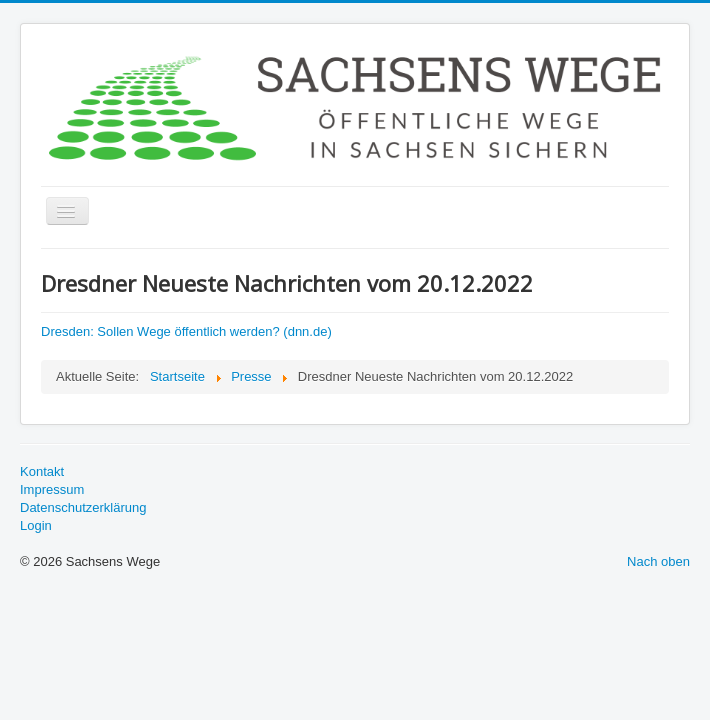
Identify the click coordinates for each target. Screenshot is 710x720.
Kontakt (42, 471)
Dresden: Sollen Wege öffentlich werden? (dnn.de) (186, 331)
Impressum (52, 489)
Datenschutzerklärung (83, 507)
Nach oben (658, 561)
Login (36, 525)
